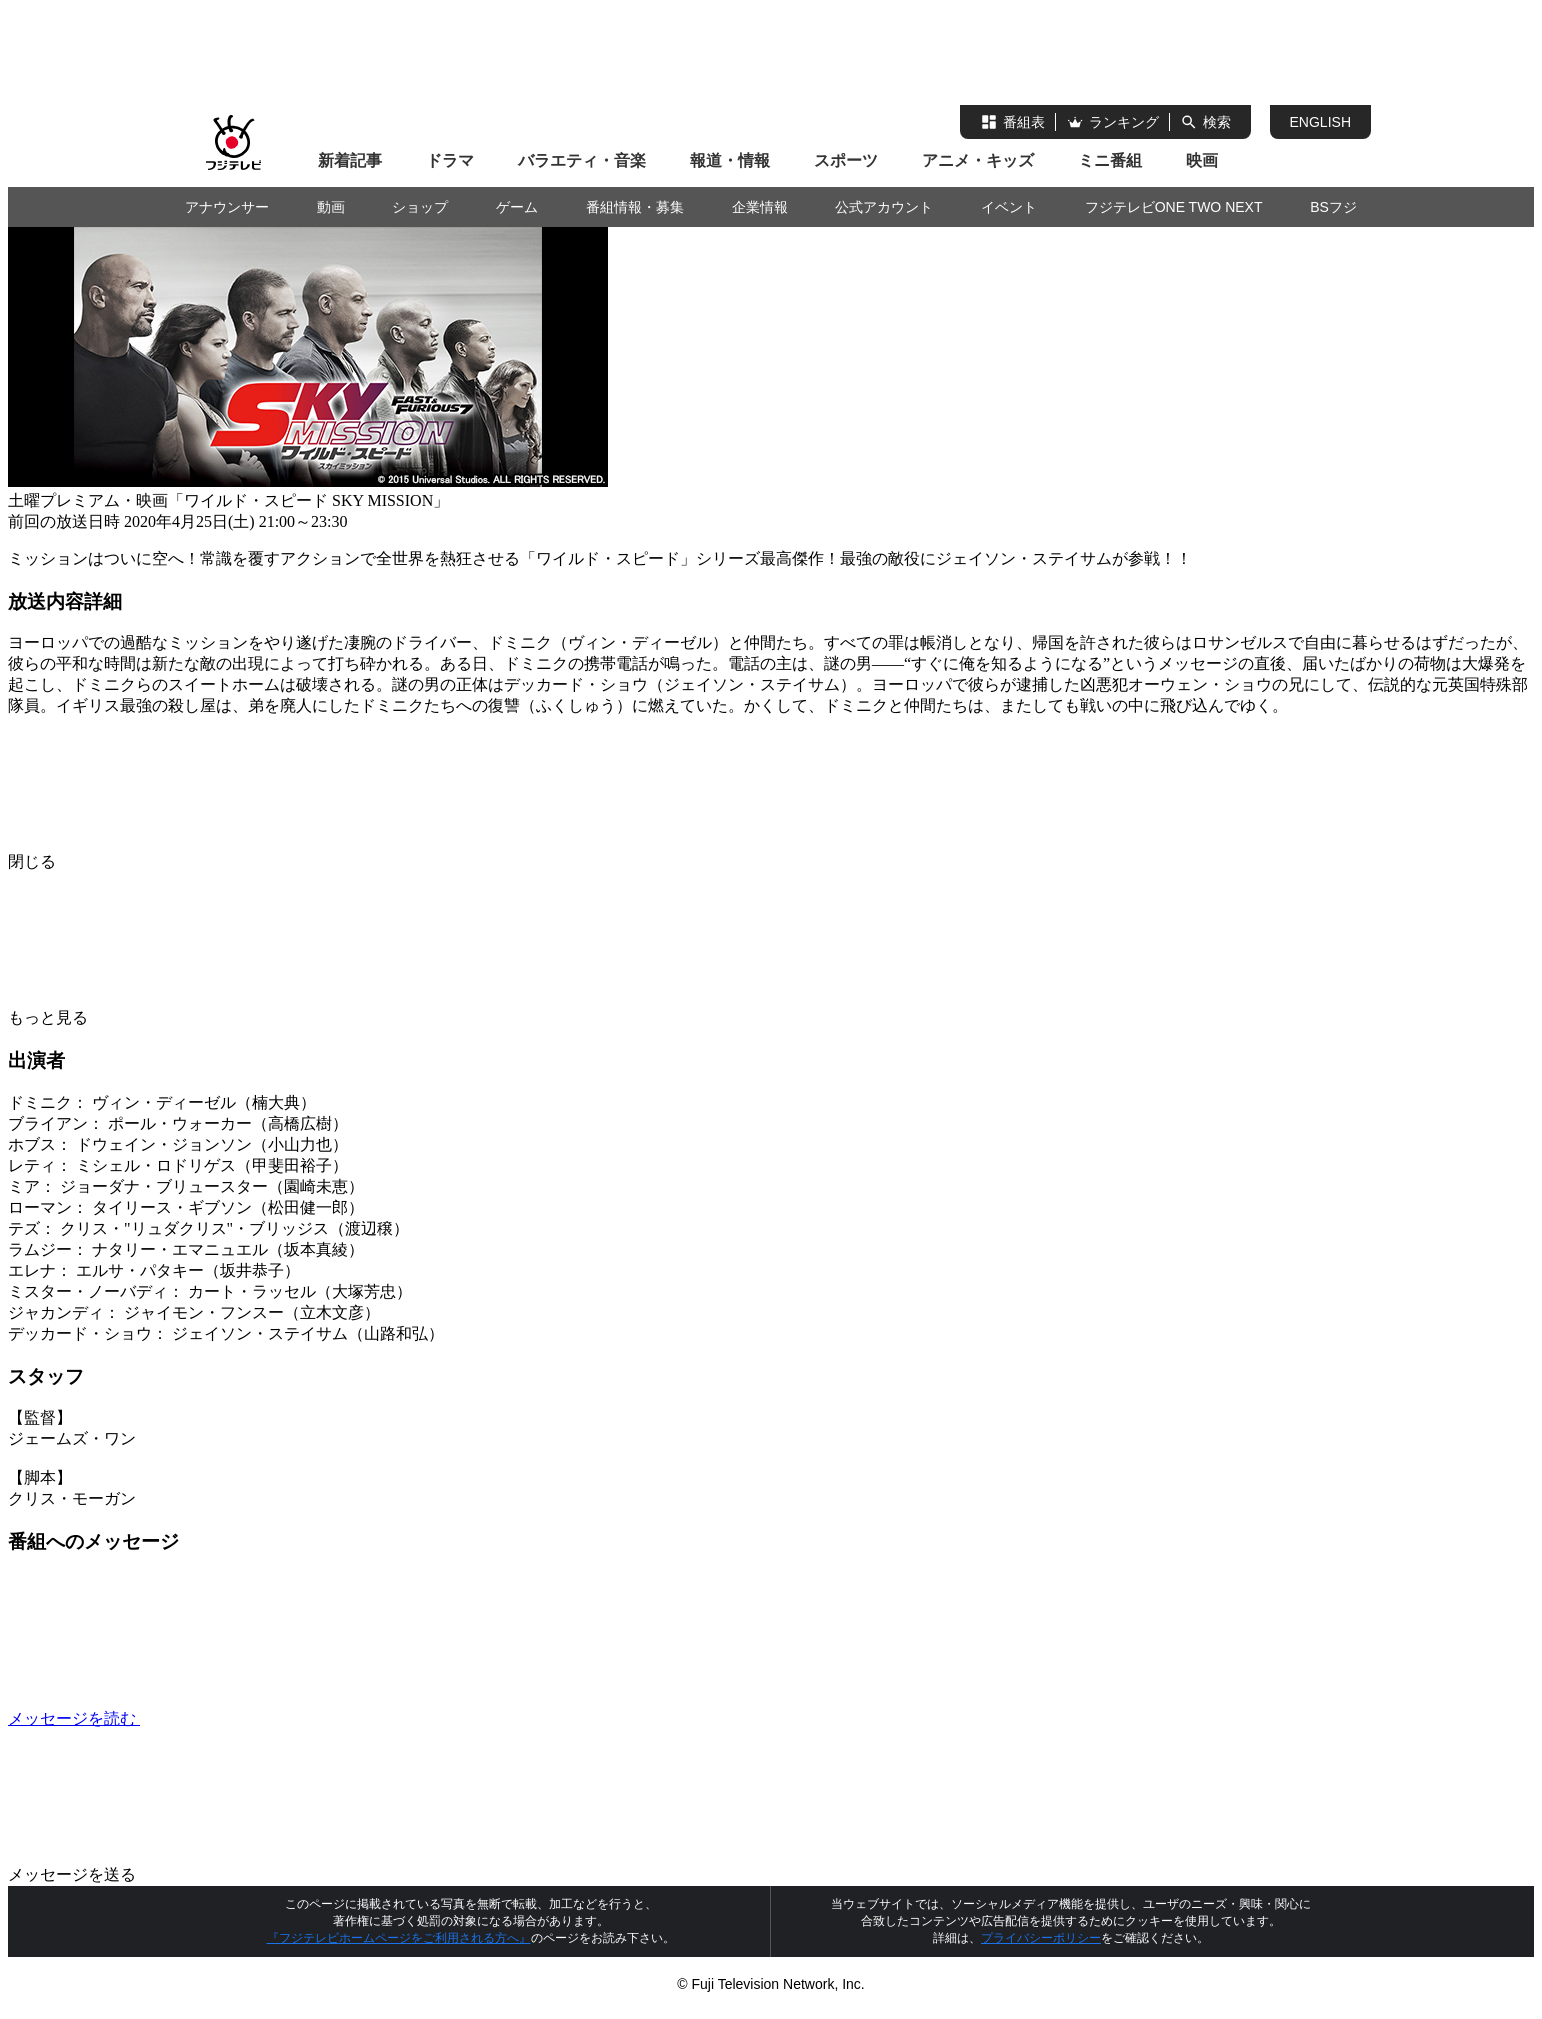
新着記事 (350, 160)
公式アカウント (884, 207)
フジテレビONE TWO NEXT (1174, 207)
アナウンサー (227, 207)
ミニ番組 (1110, 160)
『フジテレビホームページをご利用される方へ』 (399, 1938)
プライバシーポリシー (1041, 1938)
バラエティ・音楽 (582, 160)
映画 (1202, 160)
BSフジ (1333, 207)
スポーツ (846, 160)
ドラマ (450, 160)
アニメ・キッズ (978, 160)
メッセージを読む (224, 1718)
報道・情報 (730, 160)
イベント (1009, 207)
